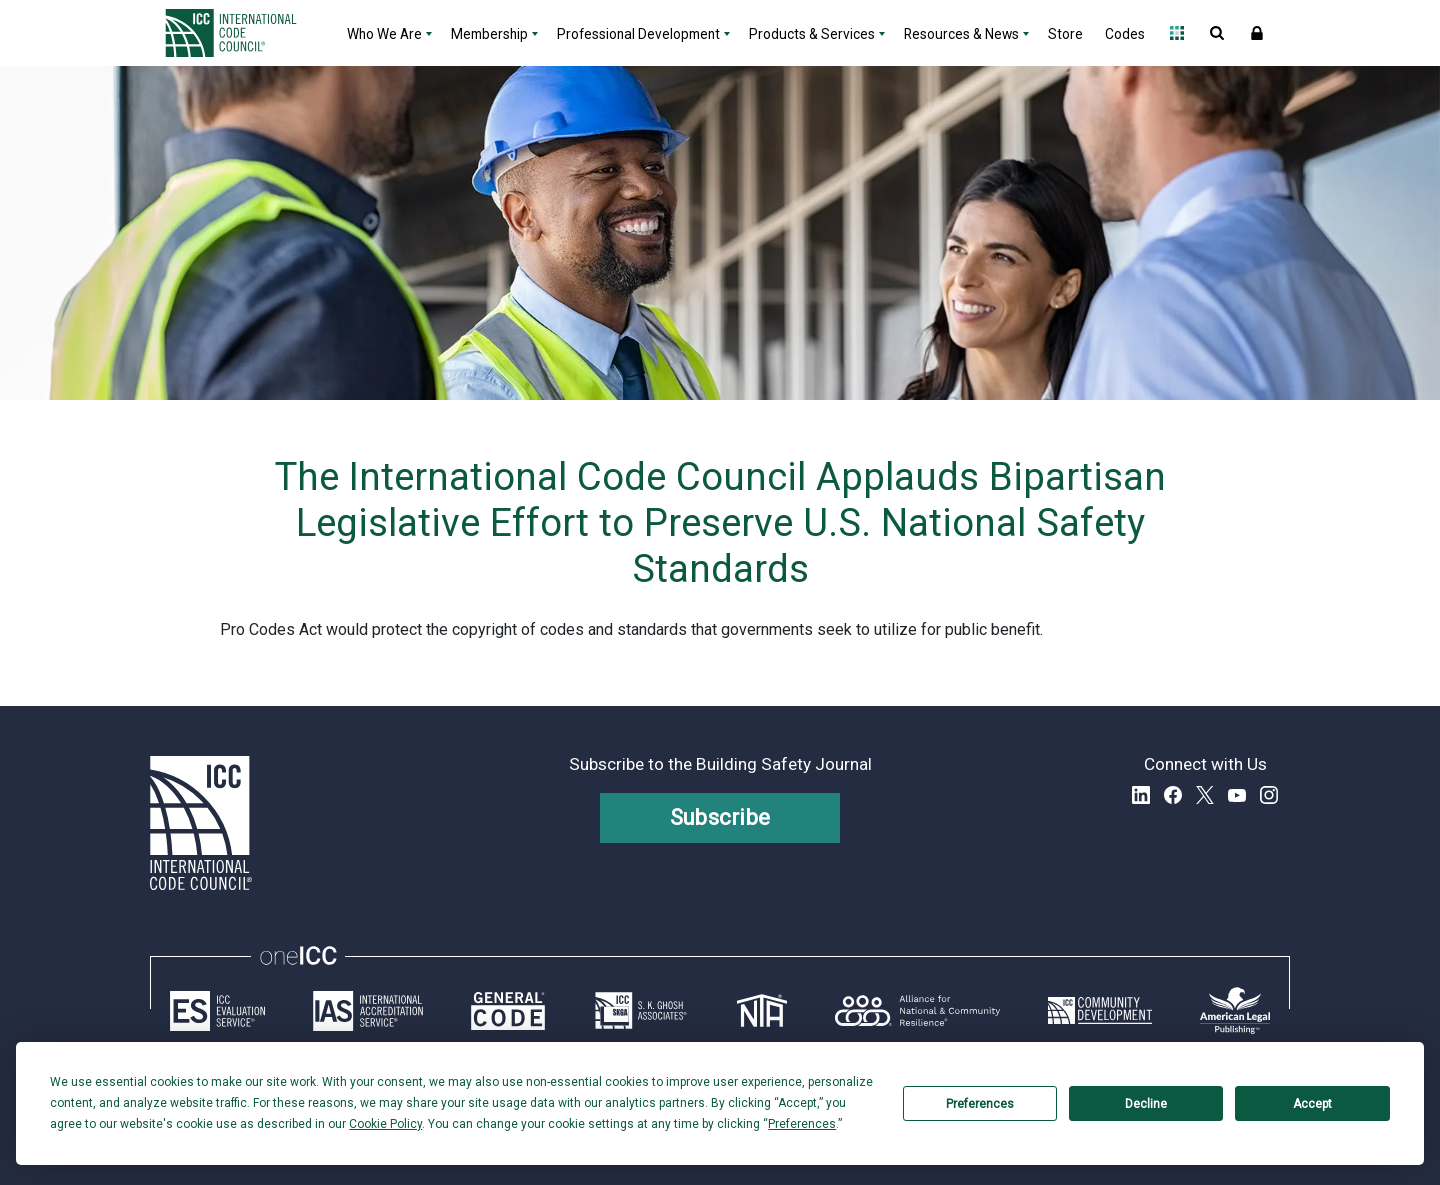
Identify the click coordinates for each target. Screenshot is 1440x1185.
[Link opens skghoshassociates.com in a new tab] (641, 1011)
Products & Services (812, 34)
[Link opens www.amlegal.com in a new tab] (1235, 1011)
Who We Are (384, 34)
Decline (1146, 1104)
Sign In (1257, 33)
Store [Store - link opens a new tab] (1065, 34)
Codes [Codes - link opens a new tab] (1125, 34)
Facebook (1173, 795)
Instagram (1269, 795)
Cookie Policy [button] (385, 1124)
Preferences (980, 1104)
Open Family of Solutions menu (1177, 33)
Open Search (1217, 33)
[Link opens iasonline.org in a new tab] (368, 1011)
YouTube (1237, 795)
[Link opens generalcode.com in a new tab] (508, 1011)
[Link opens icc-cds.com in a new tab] (1100, 1011)
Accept (1312, 1104)
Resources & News (961, 34)
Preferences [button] (802, 1124)
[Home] (243, 33)
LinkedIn (1141, 795)
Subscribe (720, 817)
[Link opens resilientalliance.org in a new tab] (917, 1011)
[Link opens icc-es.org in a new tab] (217, 1011)
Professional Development (638, 34)
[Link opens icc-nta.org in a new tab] (762, 1011)
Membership (489, 34)
